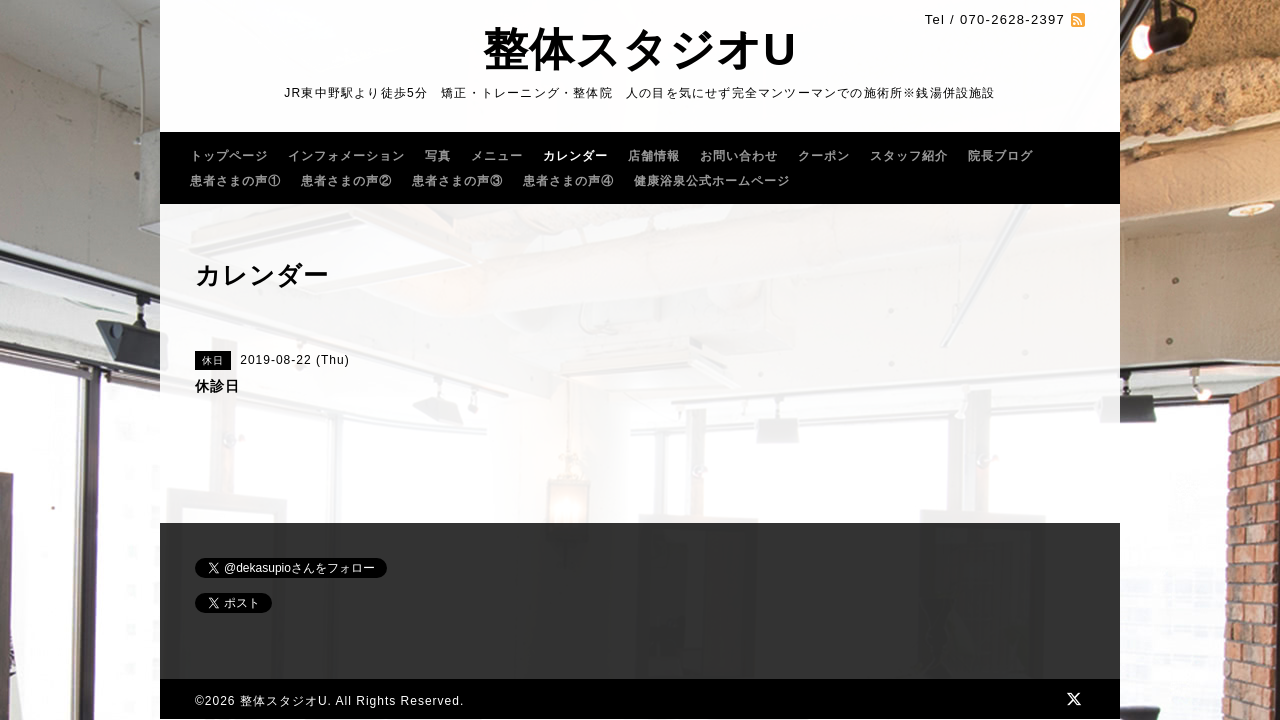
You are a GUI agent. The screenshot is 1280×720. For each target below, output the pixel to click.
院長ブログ (1000, 156)
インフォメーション (346, 156)
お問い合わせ (739, 156)
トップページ (229, 156)
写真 (438, 156)
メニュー (497, 156)
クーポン (824, 156)
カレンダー (575, 156)
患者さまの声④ (568, 181)
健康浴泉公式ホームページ (712, 181)
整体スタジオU (640, 49)
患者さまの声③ (457, 181)
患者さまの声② (346, 181)
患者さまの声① (235, 181)
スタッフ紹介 (909, 156)
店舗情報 (654, 156)
